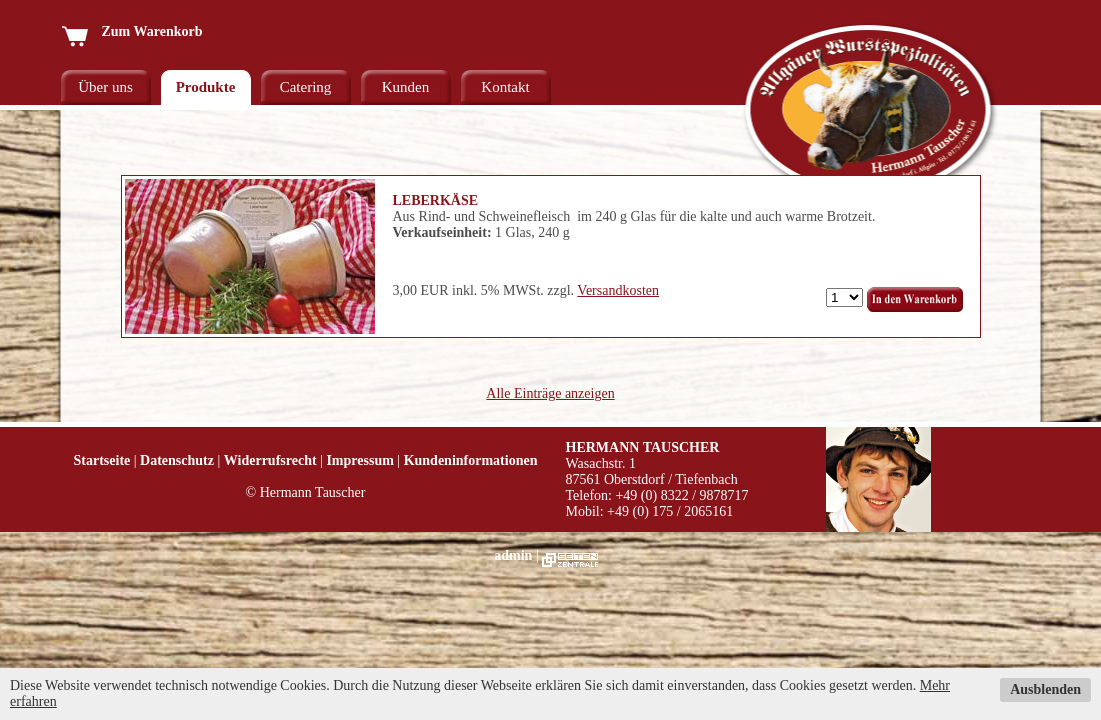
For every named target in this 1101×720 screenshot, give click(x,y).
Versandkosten (618, 290)
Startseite (102, 460)
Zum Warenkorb (132, 31)
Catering (306, 87)
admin (513, 555)
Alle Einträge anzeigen (550, 393)
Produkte (206, 87)
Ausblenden (1045, 689)
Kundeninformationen (471, 460)
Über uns (105, 87)
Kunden (406, 87)
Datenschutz (177, 460)
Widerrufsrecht (270, 460)
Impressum (359, 460)
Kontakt (505, 87)
